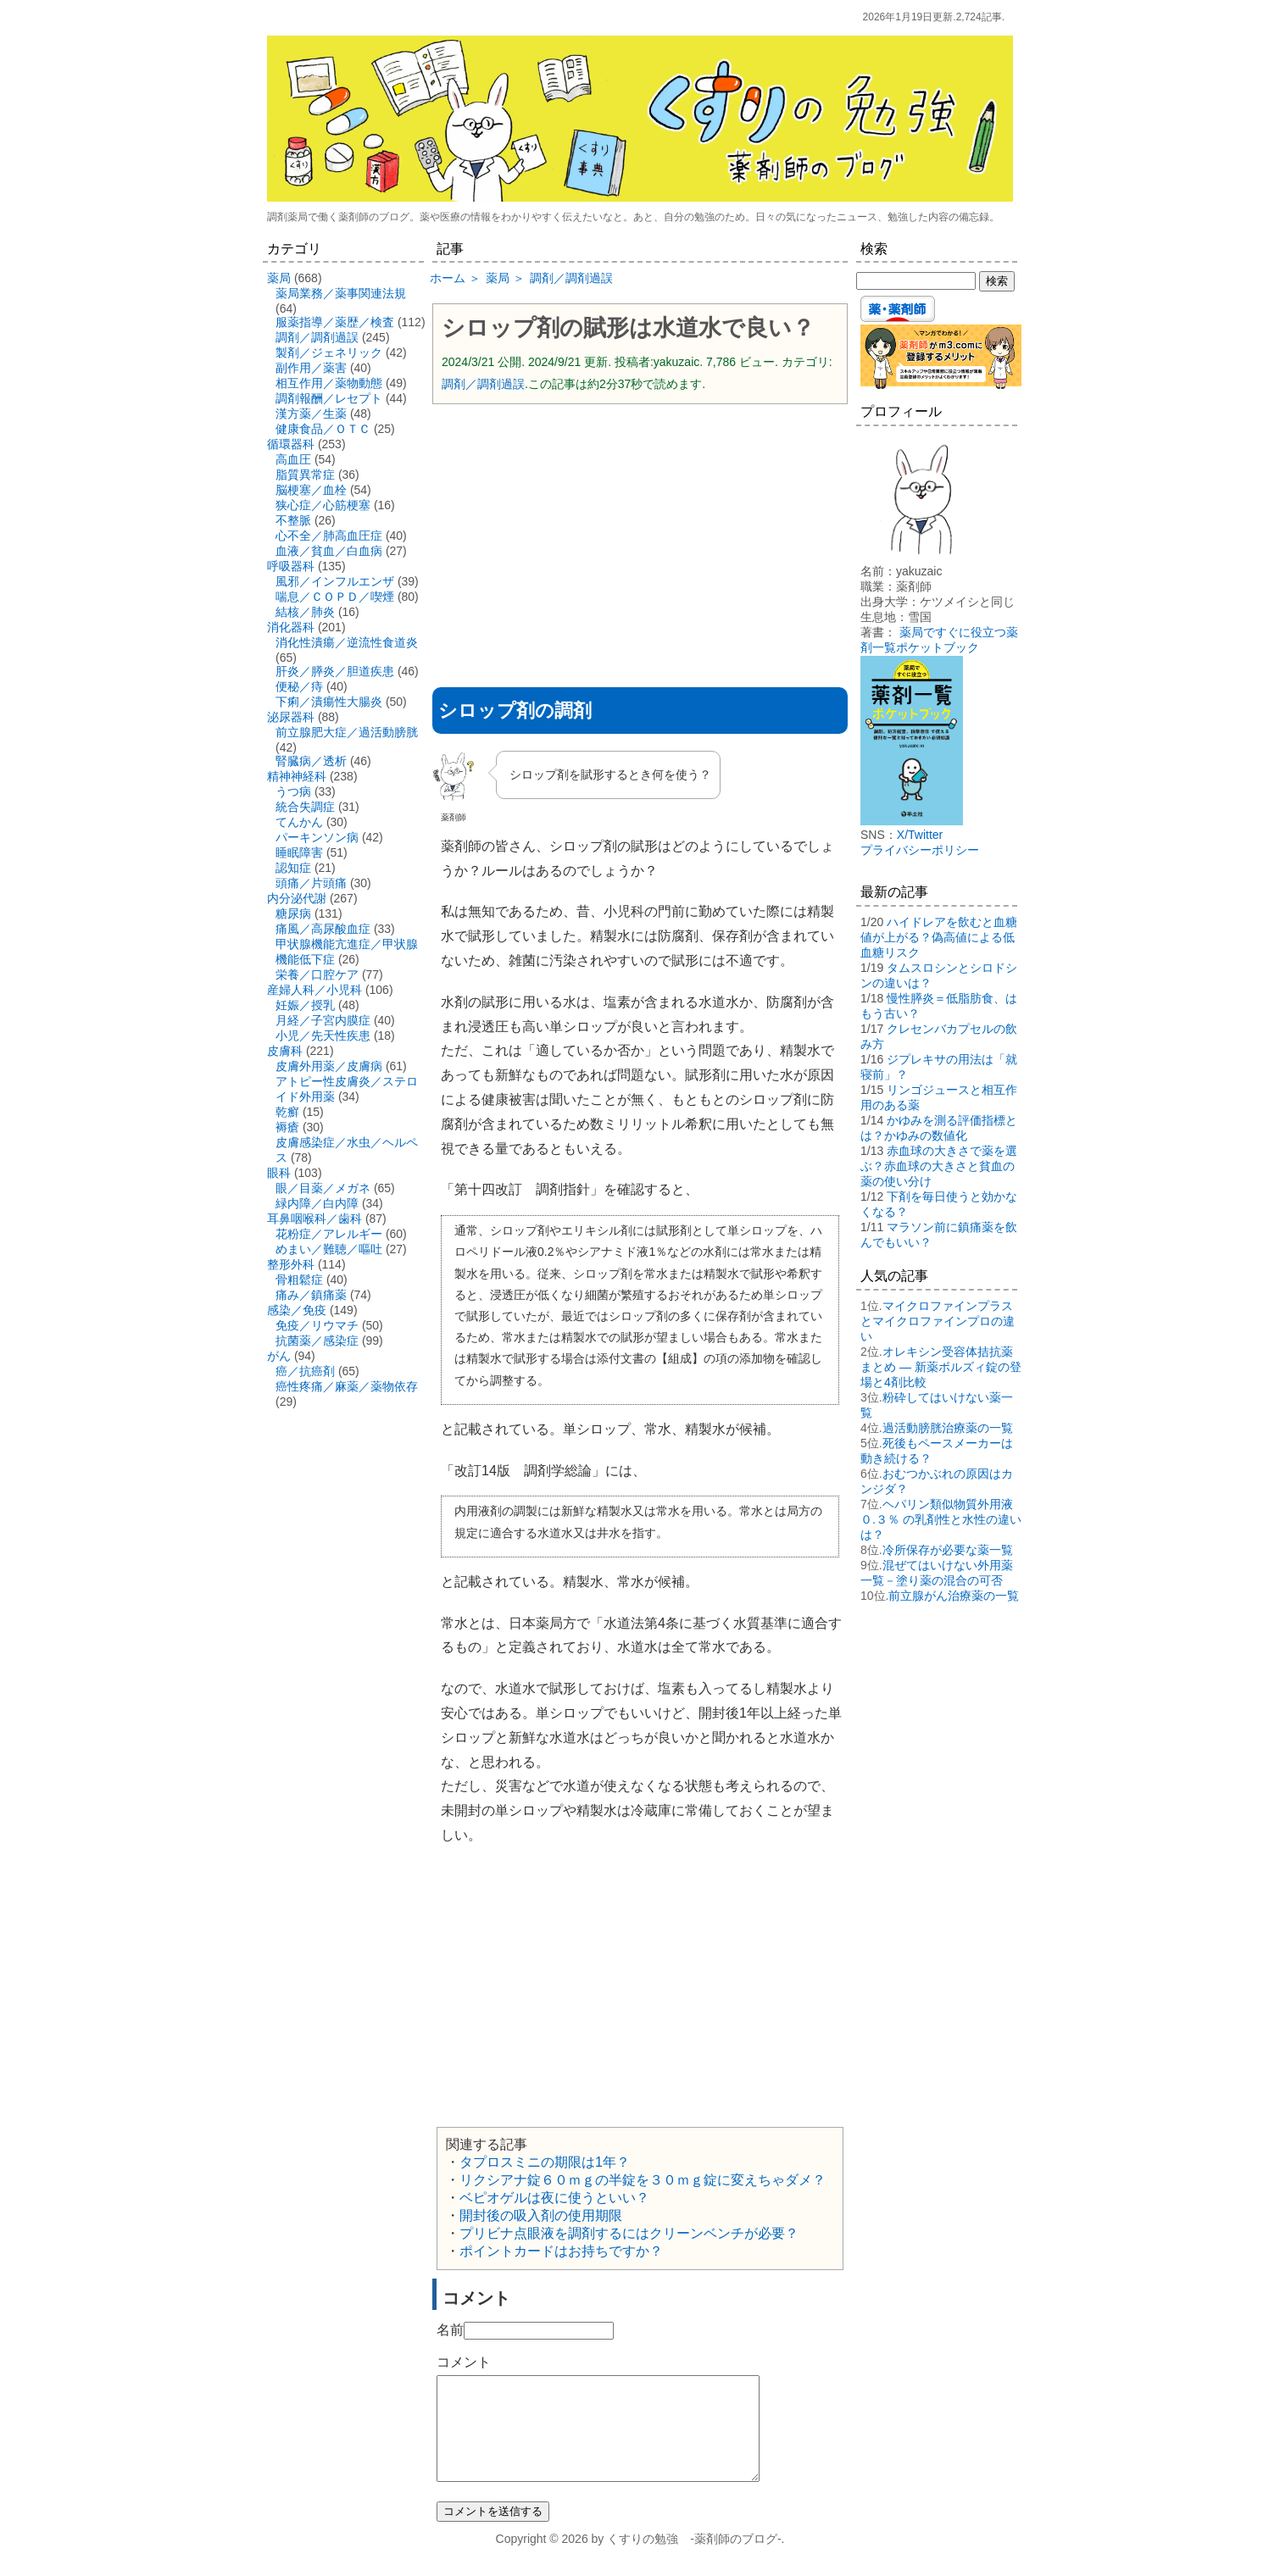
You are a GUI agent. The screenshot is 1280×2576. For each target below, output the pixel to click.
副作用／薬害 (311, 368)
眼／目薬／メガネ (322, 1188)
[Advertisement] (640, 540)
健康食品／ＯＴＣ (322, 429)
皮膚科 (285, 1051)
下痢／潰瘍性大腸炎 (328, 701)
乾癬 (287, 1112)
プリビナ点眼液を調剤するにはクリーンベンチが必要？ (629, 2233)
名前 (450, 2330)
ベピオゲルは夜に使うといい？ (554, 2197)
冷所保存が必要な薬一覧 (947, 1550)
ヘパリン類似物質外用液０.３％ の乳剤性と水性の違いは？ (940, 1519)
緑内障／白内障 (317, 1203)
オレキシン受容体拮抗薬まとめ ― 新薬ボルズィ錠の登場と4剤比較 (940, 1367)
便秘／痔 (299, 686)
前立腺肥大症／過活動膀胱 (346, 732)
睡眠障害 (299, 852)
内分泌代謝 (296, 898)
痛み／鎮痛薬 (311, 1295)
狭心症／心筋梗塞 (322, 505)
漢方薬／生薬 (311, 413)
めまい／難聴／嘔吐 (328, 1249)
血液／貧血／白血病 (328, 551)
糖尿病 (293, 913)
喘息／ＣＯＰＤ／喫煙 (334, 596)
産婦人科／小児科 (314, 990)
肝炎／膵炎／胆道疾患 (334, 671)
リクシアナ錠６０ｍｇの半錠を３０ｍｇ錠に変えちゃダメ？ (642, 2180)
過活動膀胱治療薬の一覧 (947, 1428)
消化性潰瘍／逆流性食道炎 (346, 642)
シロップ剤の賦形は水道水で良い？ (628, 328)
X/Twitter (920, 834)
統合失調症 (305, 806)
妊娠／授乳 (305, 1005)
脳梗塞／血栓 (311, 490)
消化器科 (290, 627)
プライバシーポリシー (919, 850)
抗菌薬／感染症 (317, 1340)
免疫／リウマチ (317, 1325)
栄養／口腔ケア (317, 974)
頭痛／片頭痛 (311, 883)
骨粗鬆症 (299, 1279)
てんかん (299, 822)
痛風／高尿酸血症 (322, 928)
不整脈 (293, 520)
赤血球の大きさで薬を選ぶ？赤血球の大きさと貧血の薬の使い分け (938, 1166)
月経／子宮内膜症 (322, 1020)
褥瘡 (287, 1127)
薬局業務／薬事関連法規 (340, 293)
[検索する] (916, 281)
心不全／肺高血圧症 (328, 535)
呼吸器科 (290, 566)
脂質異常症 (305, 474)
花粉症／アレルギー (328, 1234)
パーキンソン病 (317, 837)
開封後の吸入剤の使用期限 (540, 2215)
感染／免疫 (296, 1310)
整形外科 (290, 1264)
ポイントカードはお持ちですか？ (561, 2251)
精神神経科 (296, 776)
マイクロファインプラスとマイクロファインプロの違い (937, 1321)
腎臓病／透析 (311, 761)
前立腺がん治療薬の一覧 (953, 1595)
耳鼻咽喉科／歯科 (314, 1218)
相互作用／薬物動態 (328, 383)
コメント (464, 2362)
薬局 (279, 278)
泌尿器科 (290, 717)
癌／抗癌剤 (305, 1371)
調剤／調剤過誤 (483, 384)
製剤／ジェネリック (328, 352)
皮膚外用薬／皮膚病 (328, 1066)
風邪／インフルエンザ (334, 581)
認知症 (293, 867)
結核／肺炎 (305, 612)
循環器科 (290, 444)
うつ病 (293, 791)
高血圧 (293, 459)
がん (279, 1356)
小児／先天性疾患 (322, 1035)
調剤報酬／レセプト (328, 398)
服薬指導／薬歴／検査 (334, 322)
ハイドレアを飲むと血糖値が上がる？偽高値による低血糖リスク (938, 937)
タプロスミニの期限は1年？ (544, 2162)
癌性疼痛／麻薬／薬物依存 (346, 1386)
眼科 (279, 1173)
